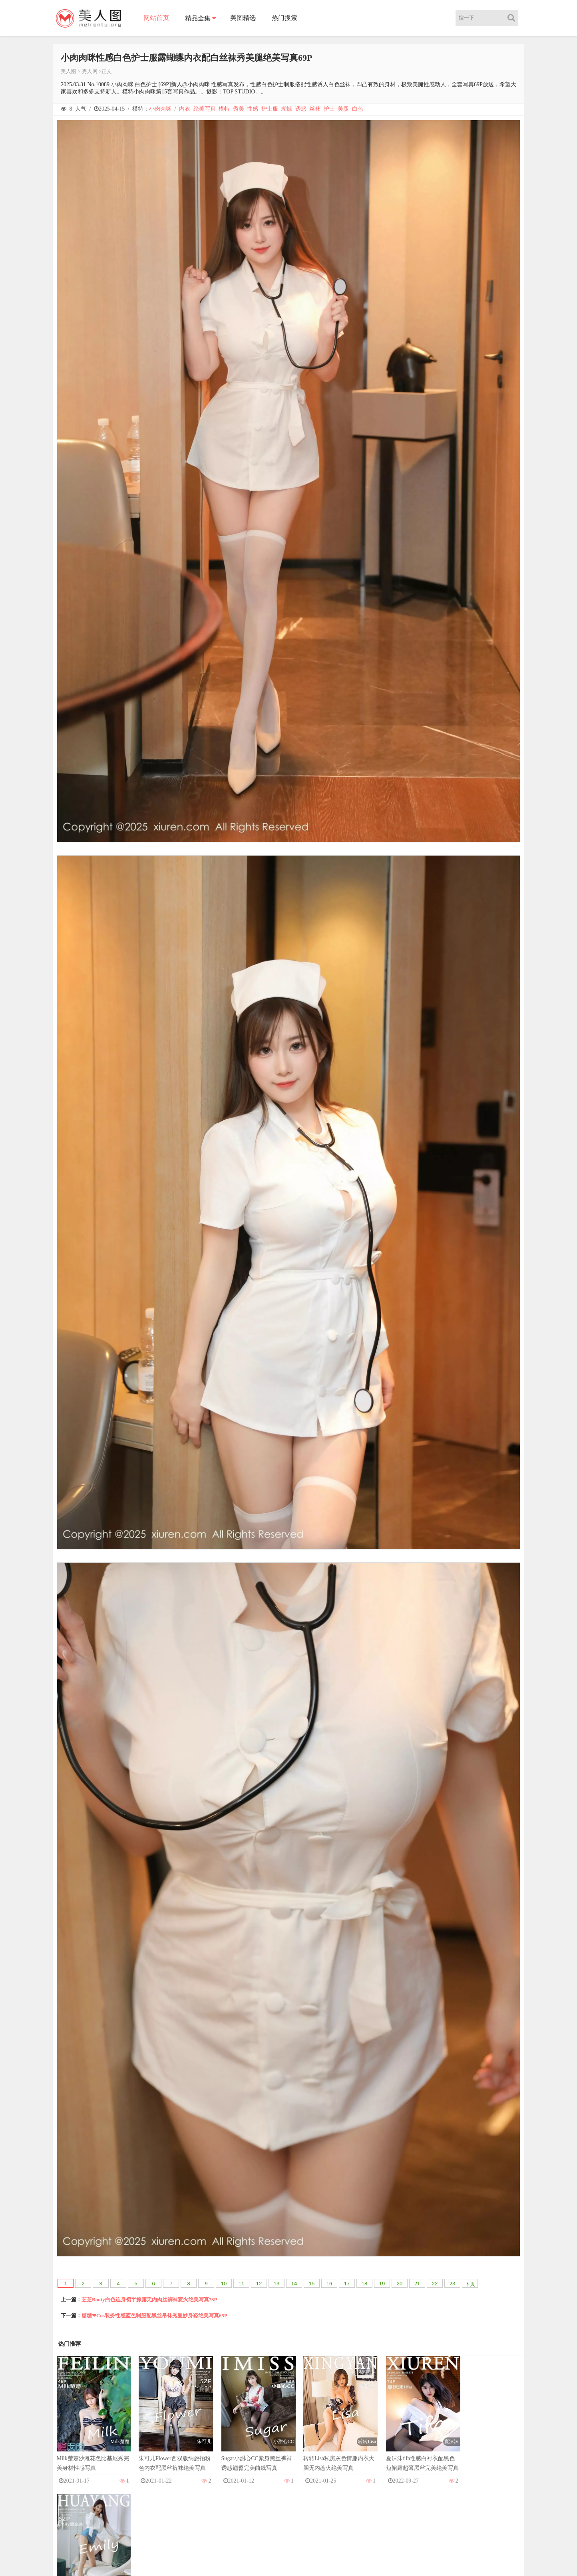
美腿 (343, 109)
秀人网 (89, 71)
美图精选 (243, 17)
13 (276, 2284)
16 (329, 2284)
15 (311, 2284)
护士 (329, 109)
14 (294, 2284)
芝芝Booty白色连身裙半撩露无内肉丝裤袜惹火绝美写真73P (149, 2300)
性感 (252, 109)
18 (364, 2284)
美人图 (68, 71)
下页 (470, 2284)
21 (417, 2284)
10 (224, 2284)
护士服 (269, 109)
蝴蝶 (286, 109)
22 (435, 2284)
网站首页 (156, 17)
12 (259, 2284)
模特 (224, 109)
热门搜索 (285, 17)
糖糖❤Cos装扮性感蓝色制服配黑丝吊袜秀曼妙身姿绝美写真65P (154, 2315)
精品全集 (198, 18)
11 (241, 2284)
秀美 (238, 109)
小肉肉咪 (160, 109)
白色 (357, 109)
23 (452, 2284)
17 (347, 2284)
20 (399, 2284)
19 (382, 2284)
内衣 (184, 109)
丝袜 (314, 109)
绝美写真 (204, 109)
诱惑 (300, 109)
